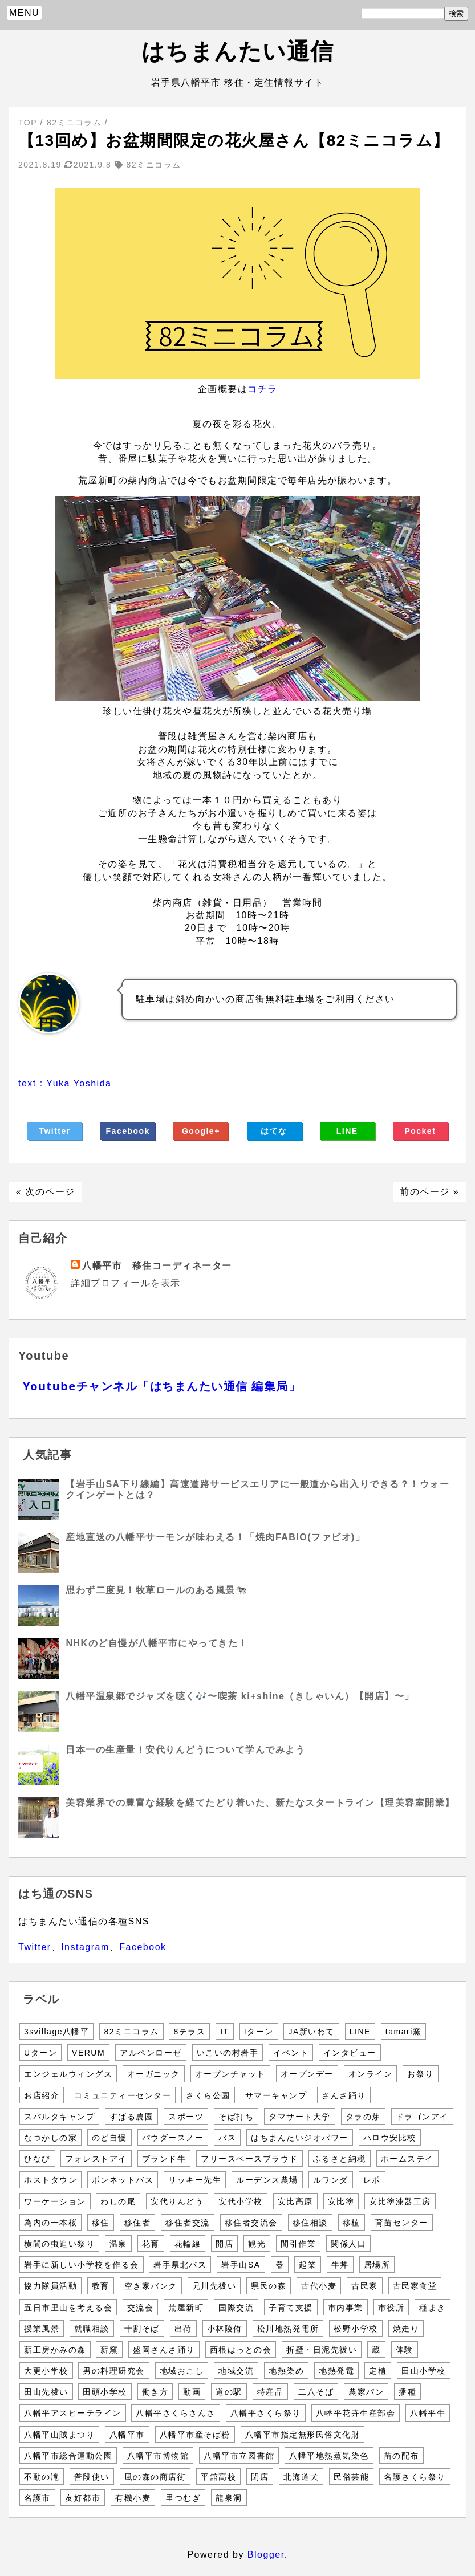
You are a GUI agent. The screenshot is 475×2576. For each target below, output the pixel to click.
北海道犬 (301, 2476)
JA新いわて (311, 2031)
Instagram (85, 1947)
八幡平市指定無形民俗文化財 (302, 2434)
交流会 (140, 2307)
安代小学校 (240, 2201)
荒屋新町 (186, 2307)
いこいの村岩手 (228, 2052)
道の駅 (229, 2391)
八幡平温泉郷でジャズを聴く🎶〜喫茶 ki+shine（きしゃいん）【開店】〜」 (240, 1696)
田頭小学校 (105, 2391)
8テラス (189, 2031)
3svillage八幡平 (56, 2031)
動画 (192, 2391)
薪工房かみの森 (55, 2349)
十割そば (142, 2328)
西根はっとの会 (241, 2349)
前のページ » (429, 1192)
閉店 (260, 2476)
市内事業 (345, 2307)
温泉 (118, 2243)
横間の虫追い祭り (59, 2243)
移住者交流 (187, 2222)
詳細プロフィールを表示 (126, 1283)
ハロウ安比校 (389, 2137)
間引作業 (298, 2243)
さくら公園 (208, 2095)
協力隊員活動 (50, 2285)
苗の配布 (401, 2455)
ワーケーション (55, 2201)
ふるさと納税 (339, 2158)
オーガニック (153, 2073)
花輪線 (187, 2243)
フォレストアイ (96, 2158)
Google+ (201, 1131)
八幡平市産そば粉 (195, 2434)
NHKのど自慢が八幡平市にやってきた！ (156, 1643)
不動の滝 (41, 2476)
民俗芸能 (351, 2476)
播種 (407, 2391)
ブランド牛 (164, 2158)
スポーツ (186, 2116)
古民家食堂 (415, 2285)
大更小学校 (46, 2370)
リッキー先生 (194, 2179)
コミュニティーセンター (123, 2095)
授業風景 (41, 2328)
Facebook (128, 1131)
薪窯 (109, 2349)
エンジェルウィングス (68, 2073)
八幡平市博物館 (158, 2455)
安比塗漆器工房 (400, 2201)
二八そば (316, 2391)
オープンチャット (230, 2073)
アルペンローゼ (151, 2052)
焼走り (406, 2328)
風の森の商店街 (155, 2476)
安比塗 (341, 2201)
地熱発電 (336, 2370)
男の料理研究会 (114, 2370)
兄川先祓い (214, 2285)
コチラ (262, 388)
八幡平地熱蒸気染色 (329, 2455)
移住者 (137, 2222)
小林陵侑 (224, 2328)
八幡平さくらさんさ (176, 2413)
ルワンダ (330, 2179)
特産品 (270, 2391)
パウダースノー (173, 2137)
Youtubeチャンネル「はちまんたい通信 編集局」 (162, 1386)
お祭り (420, 2073)
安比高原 (295, 2201)
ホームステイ (407, 2158)
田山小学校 (423, 2370)
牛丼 (340, 2264)
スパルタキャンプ (59, 2116)
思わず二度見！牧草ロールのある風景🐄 (156, 1590)
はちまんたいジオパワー (299, 2137)
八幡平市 (127, 2434)
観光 (257, 2243)
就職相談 (91, 2328)
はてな (274, 1131)
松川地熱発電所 (288, 2328)
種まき (432, 2307)
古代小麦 (318, 2285)
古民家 (364, 2285)
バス (227, 2137)
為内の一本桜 (50, 2222)
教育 (100, 2285)
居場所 (377, 2264)
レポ (372, 2179)
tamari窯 (403, 2031)
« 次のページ (45, 1192)
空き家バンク (150, 2285)
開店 (224, 2243)
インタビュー (349, 2052)
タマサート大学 (300, 2116)
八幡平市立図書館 (239, 2455)
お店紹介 (41, 2095)
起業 (307, 2264)
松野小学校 (356, 2328)
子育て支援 (291, 2307)
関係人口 (348, 2243)
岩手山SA (240, 2264)
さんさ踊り (344, 2095)
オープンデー (307, 2073)
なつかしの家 (50, 2137)
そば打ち (236, 2116)
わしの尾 (118, 2201)
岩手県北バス (179, 2264)
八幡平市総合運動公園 (68, 2455)
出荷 (183, 2328)
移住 (100, 2222)
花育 (151, 2243)
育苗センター (401, 2222)
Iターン (259, 2031)
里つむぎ (183, 2497)
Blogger (266, 2554)
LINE (347, 1131)
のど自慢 (109, 2137)
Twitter (54, 1131)
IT (224, 2031)
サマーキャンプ (276, 2095)
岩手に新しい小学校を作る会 (81, 2264)
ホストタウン (50, 2179)
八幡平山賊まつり (59, 2434)
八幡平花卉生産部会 (356, 2413)
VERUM (88, 2052)
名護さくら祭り (415, 2476)
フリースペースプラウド (249, 2158)
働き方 (155, 2391)
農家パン (366, 2391)
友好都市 (82, 2497)
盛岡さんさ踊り (164, 2349)
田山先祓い (46, 2391)
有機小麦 (133, 2497)
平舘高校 (218, 2476)
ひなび (37, 2158)
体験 (404, 2349)
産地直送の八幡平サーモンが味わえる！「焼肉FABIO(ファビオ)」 (215, 1537)
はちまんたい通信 (237, 51)
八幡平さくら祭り (265, 2413)
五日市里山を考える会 (68, 2307)
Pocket (420, 1131)
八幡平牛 (427, 2413)
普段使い (91, 2476)
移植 (351, 2222)
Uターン (40, 2052)
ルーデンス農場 (267, 2179)
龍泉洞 (229, 2497)
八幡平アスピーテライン (72, 2413)
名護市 (37, 2497)
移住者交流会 (251, 2222)
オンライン (370, 2073)
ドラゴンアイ (422, 2116)
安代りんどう (177, 2201)
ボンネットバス (123, 2179)
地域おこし (182, 2370)
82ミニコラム (131, 2031)
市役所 (391, 2307)
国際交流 (236, 2307)
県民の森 (268, 2285)
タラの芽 (363, 2116)
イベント (290, 2052)
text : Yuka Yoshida (64, 1083)
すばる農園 (131, 2116)
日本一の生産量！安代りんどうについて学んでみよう (185, 1750)
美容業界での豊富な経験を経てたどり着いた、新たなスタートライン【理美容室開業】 (260, 1803)
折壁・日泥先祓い (321, 2349)
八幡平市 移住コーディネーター (157, 1266)
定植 (378, 2370)
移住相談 (310, 2222)
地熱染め (286, 2370)
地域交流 (236, 2370)
